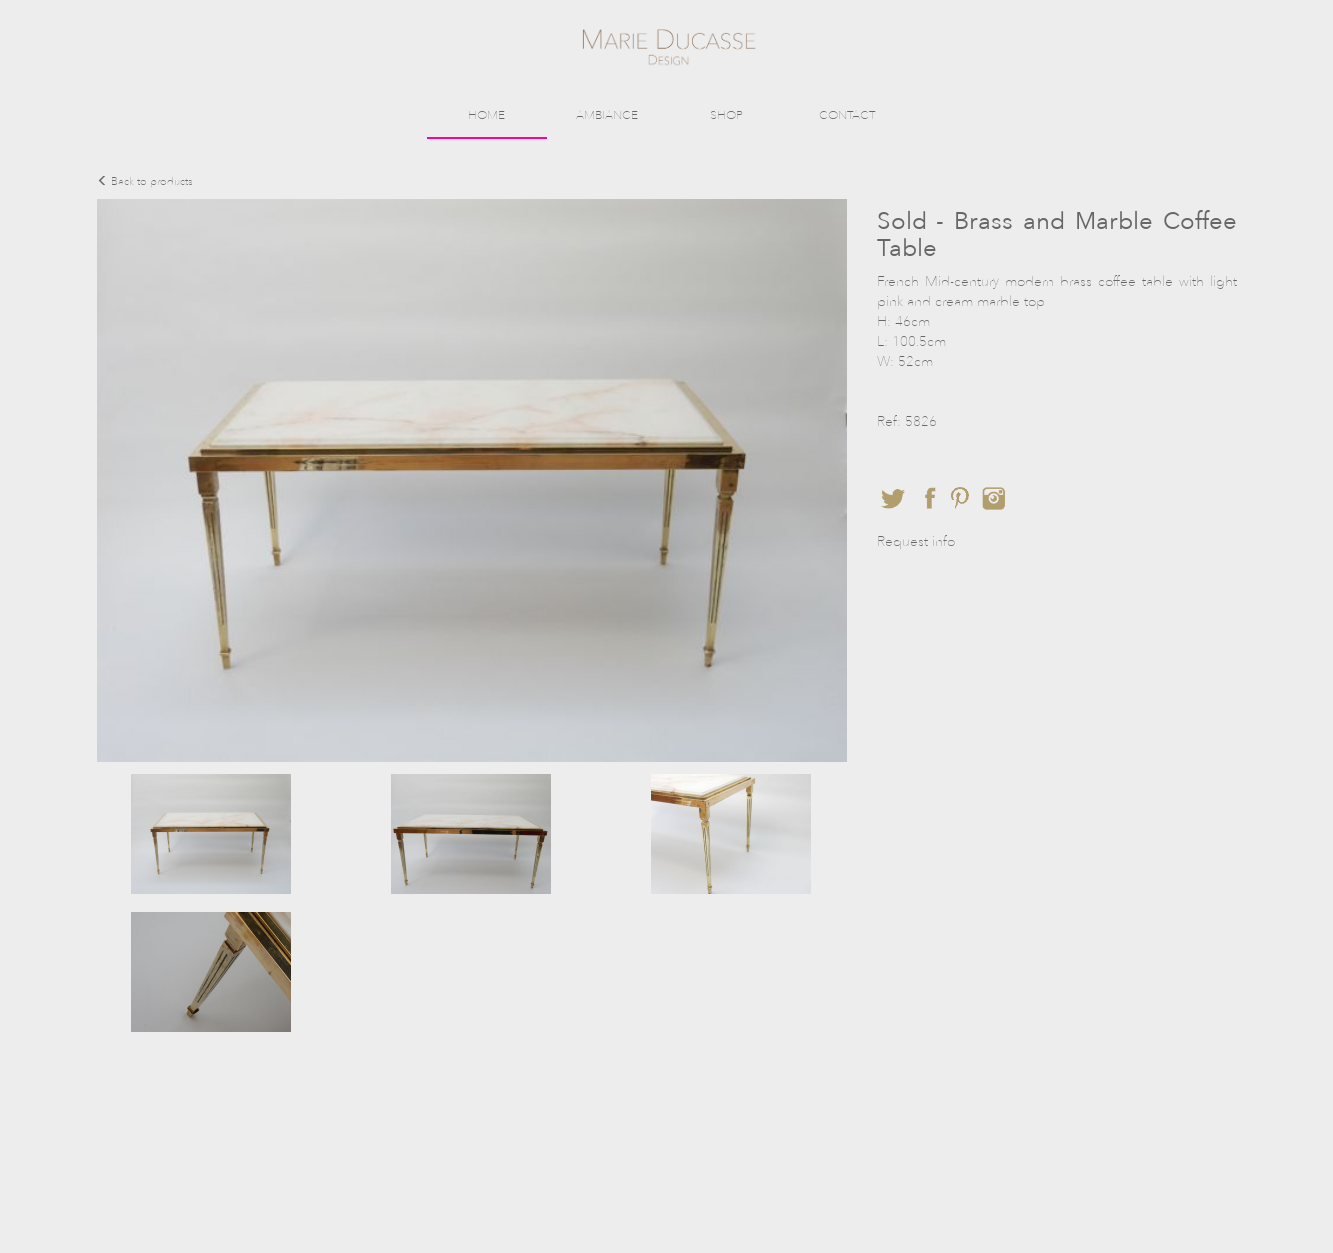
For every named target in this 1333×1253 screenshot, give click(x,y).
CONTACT (847, 115)
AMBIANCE (607, 115)
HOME (486, 115)
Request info (916, 541)
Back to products (145, 181)
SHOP (726, 115)
